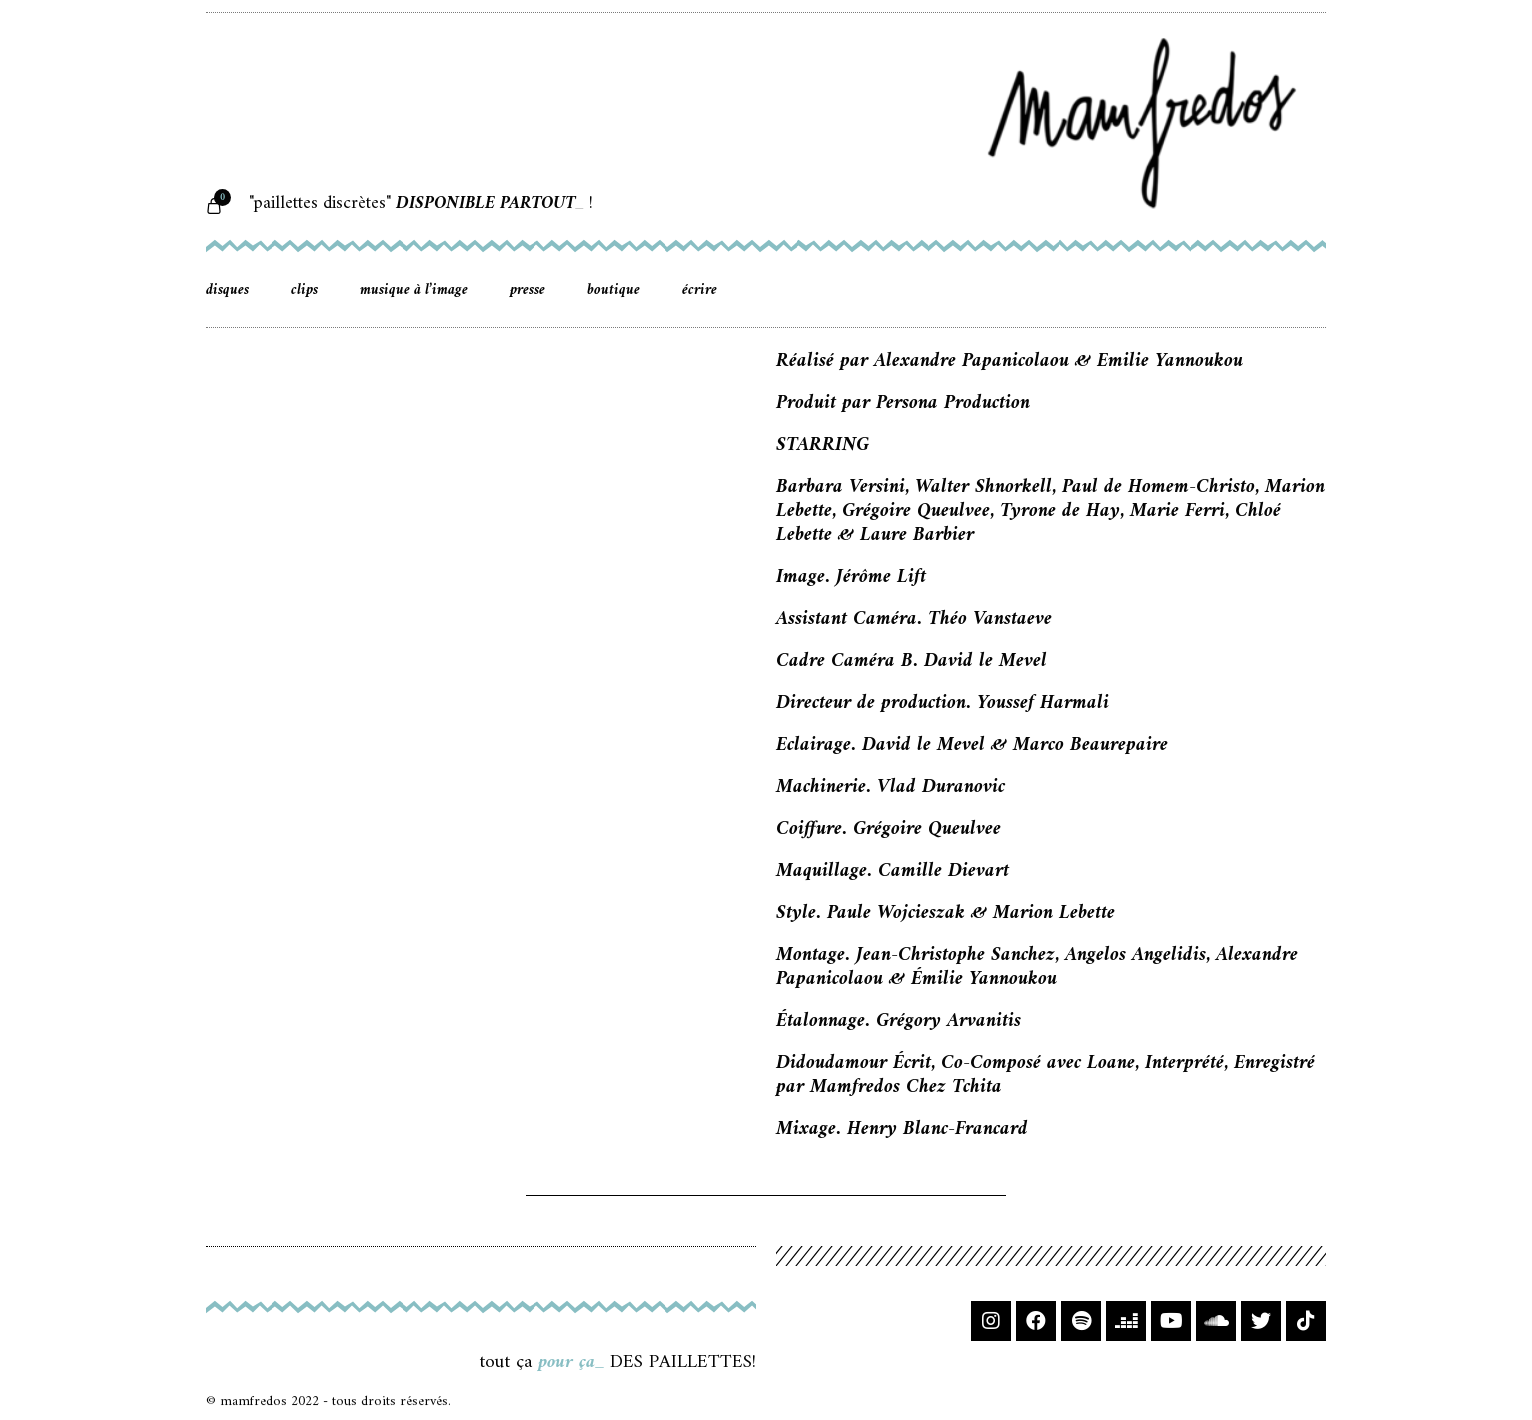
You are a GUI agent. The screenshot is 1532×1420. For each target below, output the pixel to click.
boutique (613, 290)
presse (527, 290)
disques (227, 290)
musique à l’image (414, 290)
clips (304, 290)
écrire (699, 290)
